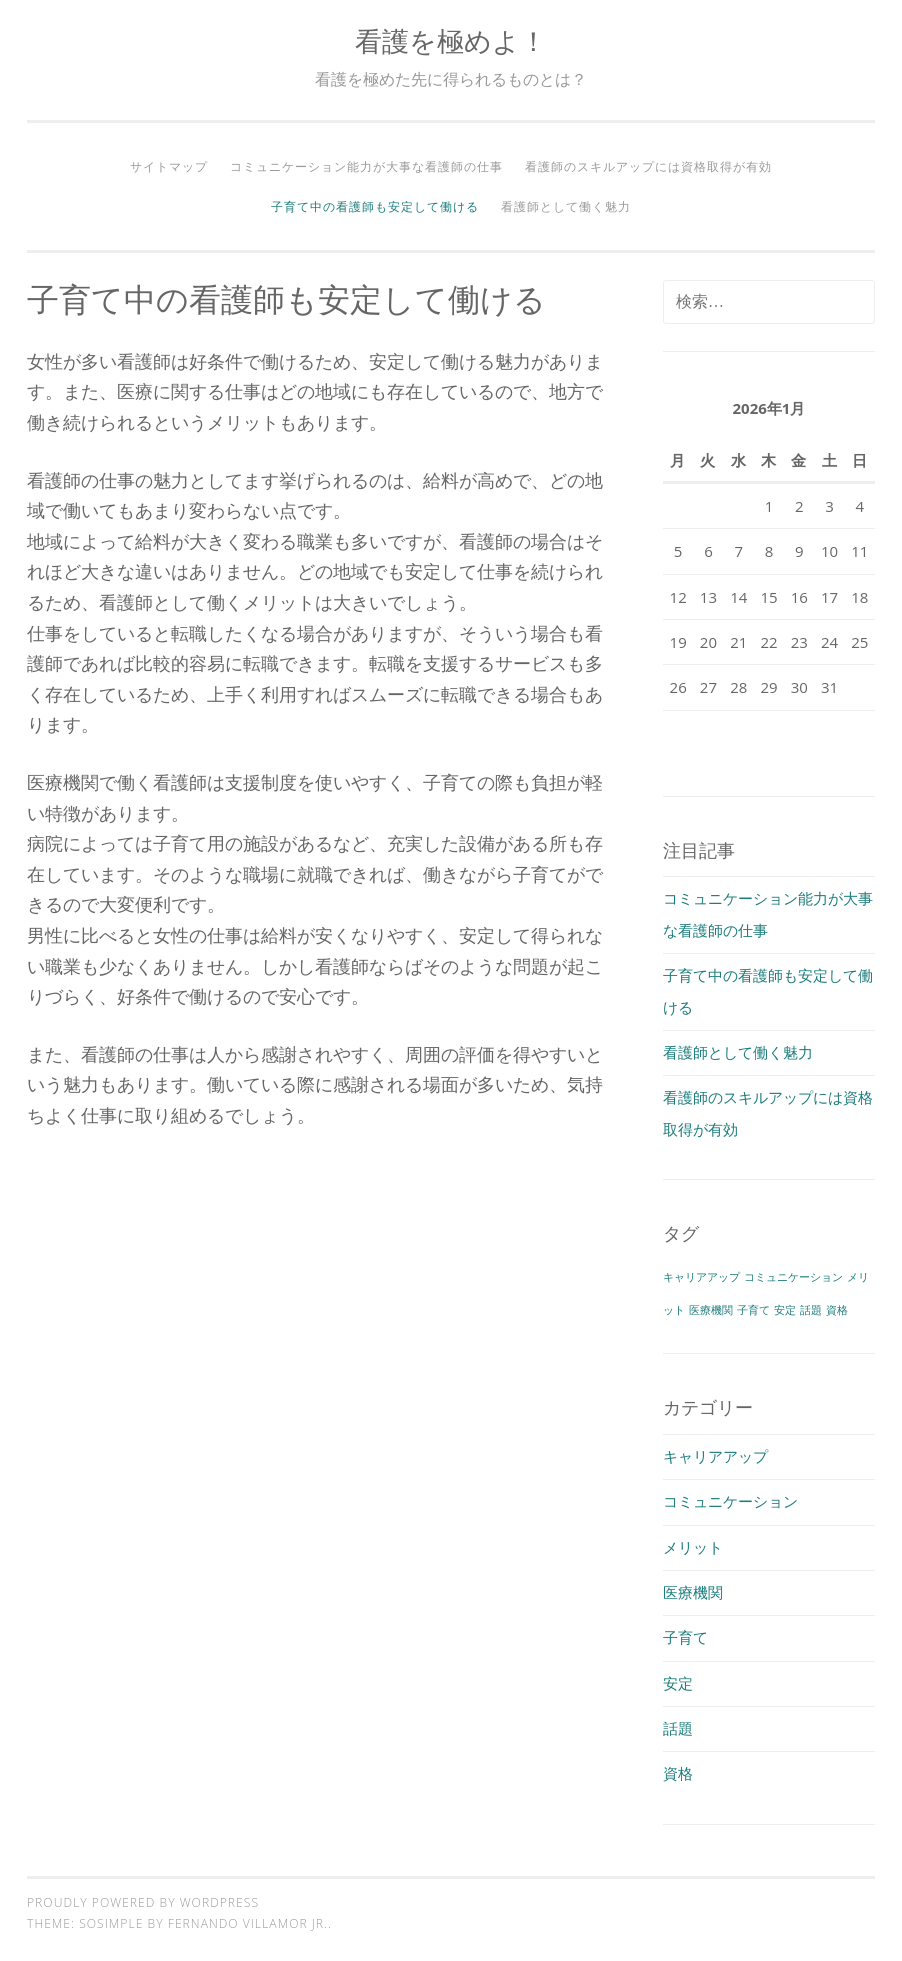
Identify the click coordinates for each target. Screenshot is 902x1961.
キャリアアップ (715, 1456)
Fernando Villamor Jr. (248, 1923)
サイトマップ (169, 166)
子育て (685, 1637)
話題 (678, 1728)
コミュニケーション (730, 1501)
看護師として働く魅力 (566, 206)
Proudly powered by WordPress (143, 1902)
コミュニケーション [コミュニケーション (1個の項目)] (793, 1277)
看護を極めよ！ (451, 40)
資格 (678, 1773)
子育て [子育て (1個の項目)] (753, 1310)
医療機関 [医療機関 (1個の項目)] (711, 1310)
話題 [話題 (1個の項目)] (811, 1310)
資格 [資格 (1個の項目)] (837, 1310)
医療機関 (693, 1592)
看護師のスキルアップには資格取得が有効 (648, 166)
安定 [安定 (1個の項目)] (785, 1310)
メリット (693, 1547)
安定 (678, 1683)
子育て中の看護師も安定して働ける (375, 206)
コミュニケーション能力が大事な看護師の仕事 (366, 166)
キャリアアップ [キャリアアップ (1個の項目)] (701, 1277)
